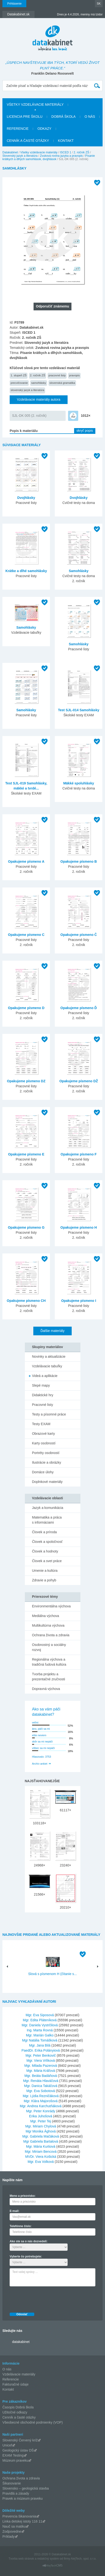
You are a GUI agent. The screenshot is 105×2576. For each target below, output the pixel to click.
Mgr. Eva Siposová (40, 2015)
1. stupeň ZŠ (19, 375)
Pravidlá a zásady (15, 2493)
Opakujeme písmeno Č (78, 935)
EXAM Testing (13, 2455)
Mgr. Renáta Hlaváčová (40, 2081)
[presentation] (46, 2298)
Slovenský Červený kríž (20, 2440)
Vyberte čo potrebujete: (26, 2256)
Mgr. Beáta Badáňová (40, 2076)
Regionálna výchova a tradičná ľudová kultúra (49, 1661)
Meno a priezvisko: (22, 2196)
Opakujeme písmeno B (78, 861)
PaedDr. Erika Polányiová (40, 2050)
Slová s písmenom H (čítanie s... (52, 1974)
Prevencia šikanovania (19, 2516)
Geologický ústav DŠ (18, 2450)
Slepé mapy (41, 1385)
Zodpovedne (11, 2531)
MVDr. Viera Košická (40, 2157)
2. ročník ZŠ (81, 152)
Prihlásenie (14, 3)
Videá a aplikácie (45, 1376)
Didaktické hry (42, 1395)
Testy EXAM (41, 1424)
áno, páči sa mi (41, 1728)
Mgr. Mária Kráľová (40, 2071)
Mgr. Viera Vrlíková (41, 2060)
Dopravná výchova (46, 1689)
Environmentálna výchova (51, 1606)
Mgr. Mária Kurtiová (40, 2146)
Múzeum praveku (15, 2460)
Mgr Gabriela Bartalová (40, 2141)
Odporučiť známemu (52, 306)
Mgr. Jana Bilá (39, 2045)
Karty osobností (44, 1443)
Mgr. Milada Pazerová (40, 2065)
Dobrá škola (63, 116)
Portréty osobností (46, 1453)
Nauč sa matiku (14, 2526)
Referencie (17, 128)
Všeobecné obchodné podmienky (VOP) (32, 2422)
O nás (89, 116)
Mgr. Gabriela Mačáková (40, 2136)
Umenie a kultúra (45, 1570)
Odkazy (44, 128)
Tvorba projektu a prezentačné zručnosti (48, 1676)
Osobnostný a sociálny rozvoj (49, 1647)
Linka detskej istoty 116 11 (22, 2521)
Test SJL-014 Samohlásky (78, 710)
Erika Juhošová (40, 2116)
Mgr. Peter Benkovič (41, 2055)
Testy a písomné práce (49, 1414)
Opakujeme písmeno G (26, 1227)
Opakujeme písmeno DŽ (78, 1081)
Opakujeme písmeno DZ (26, 1081)
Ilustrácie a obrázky (46, 1462)
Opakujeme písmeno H (78, 1227)
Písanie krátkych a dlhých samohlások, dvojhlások (48, 157)
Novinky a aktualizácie (49, 1356)
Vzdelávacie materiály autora (38, 399)
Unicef (7, 2445)
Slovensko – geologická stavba (25, 2488)
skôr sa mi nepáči (42, 1741)
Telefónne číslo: (20, 2226)
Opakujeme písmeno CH (26, 1301)
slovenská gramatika (62, 382)
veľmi (35, 1722)
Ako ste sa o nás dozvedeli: (29, 2241)
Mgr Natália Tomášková (39, 2040)
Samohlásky (79, 571)
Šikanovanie (11, 2483)
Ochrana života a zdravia (51, 1635)
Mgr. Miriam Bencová (40, 2151)
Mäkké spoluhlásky (78, 783)
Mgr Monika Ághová (41, 2131)
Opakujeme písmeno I (78, 1301)
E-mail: (14, 2211)
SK (99, 3)
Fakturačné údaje (15, 2384)
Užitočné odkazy (14, 2412)
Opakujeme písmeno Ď (78, 1008)
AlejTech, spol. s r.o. (84, 2558)
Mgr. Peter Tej (40, 2121)
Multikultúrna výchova (48, 1625)
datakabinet (20, 2342)
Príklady (8, 2536)
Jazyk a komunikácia (47, 1508)
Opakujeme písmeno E (26, 1154)
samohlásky (38, 382)
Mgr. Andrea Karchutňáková (41, 2106)
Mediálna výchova (45, 1616)
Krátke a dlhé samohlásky (26, 571)
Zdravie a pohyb (44, 1580)
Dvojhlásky (26, 498)
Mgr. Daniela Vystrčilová (40, 2025)
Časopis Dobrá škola (18, 2407)
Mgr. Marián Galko (39, 2035)
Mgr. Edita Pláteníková (40, 2020)
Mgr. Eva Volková (41, 2162)
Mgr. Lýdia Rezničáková (41, 2096)
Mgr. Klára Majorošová (40, 2101)
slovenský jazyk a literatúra (27, 389)
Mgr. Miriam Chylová (40, 2126)
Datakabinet (10, 152)
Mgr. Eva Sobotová (40, 2091)
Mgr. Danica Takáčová (40, 2086)
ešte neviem (39, 1735)
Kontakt (66, 141)
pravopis (74, 375)
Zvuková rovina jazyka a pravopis (61, 155)
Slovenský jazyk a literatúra (19, 155)
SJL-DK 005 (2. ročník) (29, 415)
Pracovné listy (42, 1405)
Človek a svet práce (47, 1561)
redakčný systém (48, 2558)
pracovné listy (57, 375)
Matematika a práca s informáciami (47, 1519)
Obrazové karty (43, 1433)
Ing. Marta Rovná (40, 2030)
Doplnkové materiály (47, 1482)
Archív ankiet (40, 1763)
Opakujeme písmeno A (26, 861)
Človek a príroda (44, 1532)
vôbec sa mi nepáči (43, 1748)
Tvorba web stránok (21, 2558)
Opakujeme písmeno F (79, 1154)
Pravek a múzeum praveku (22, 2498)
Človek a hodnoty (45, 1551)
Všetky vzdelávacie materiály (35, 104)
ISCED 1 (65, 152)
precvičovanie (19, 382)
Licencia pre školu (24, 116)
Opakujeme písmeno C (26, 935)
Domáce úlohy (43, 1472)
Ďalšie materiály (53, 1331)
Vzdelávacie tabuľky (47, 1366)
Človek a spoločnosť (47, 1542)
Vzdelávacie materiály (18, 2374)
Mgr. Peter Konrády (40, 2111)
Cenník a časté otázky (28, 141)
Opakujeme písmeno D (26, 1008)
